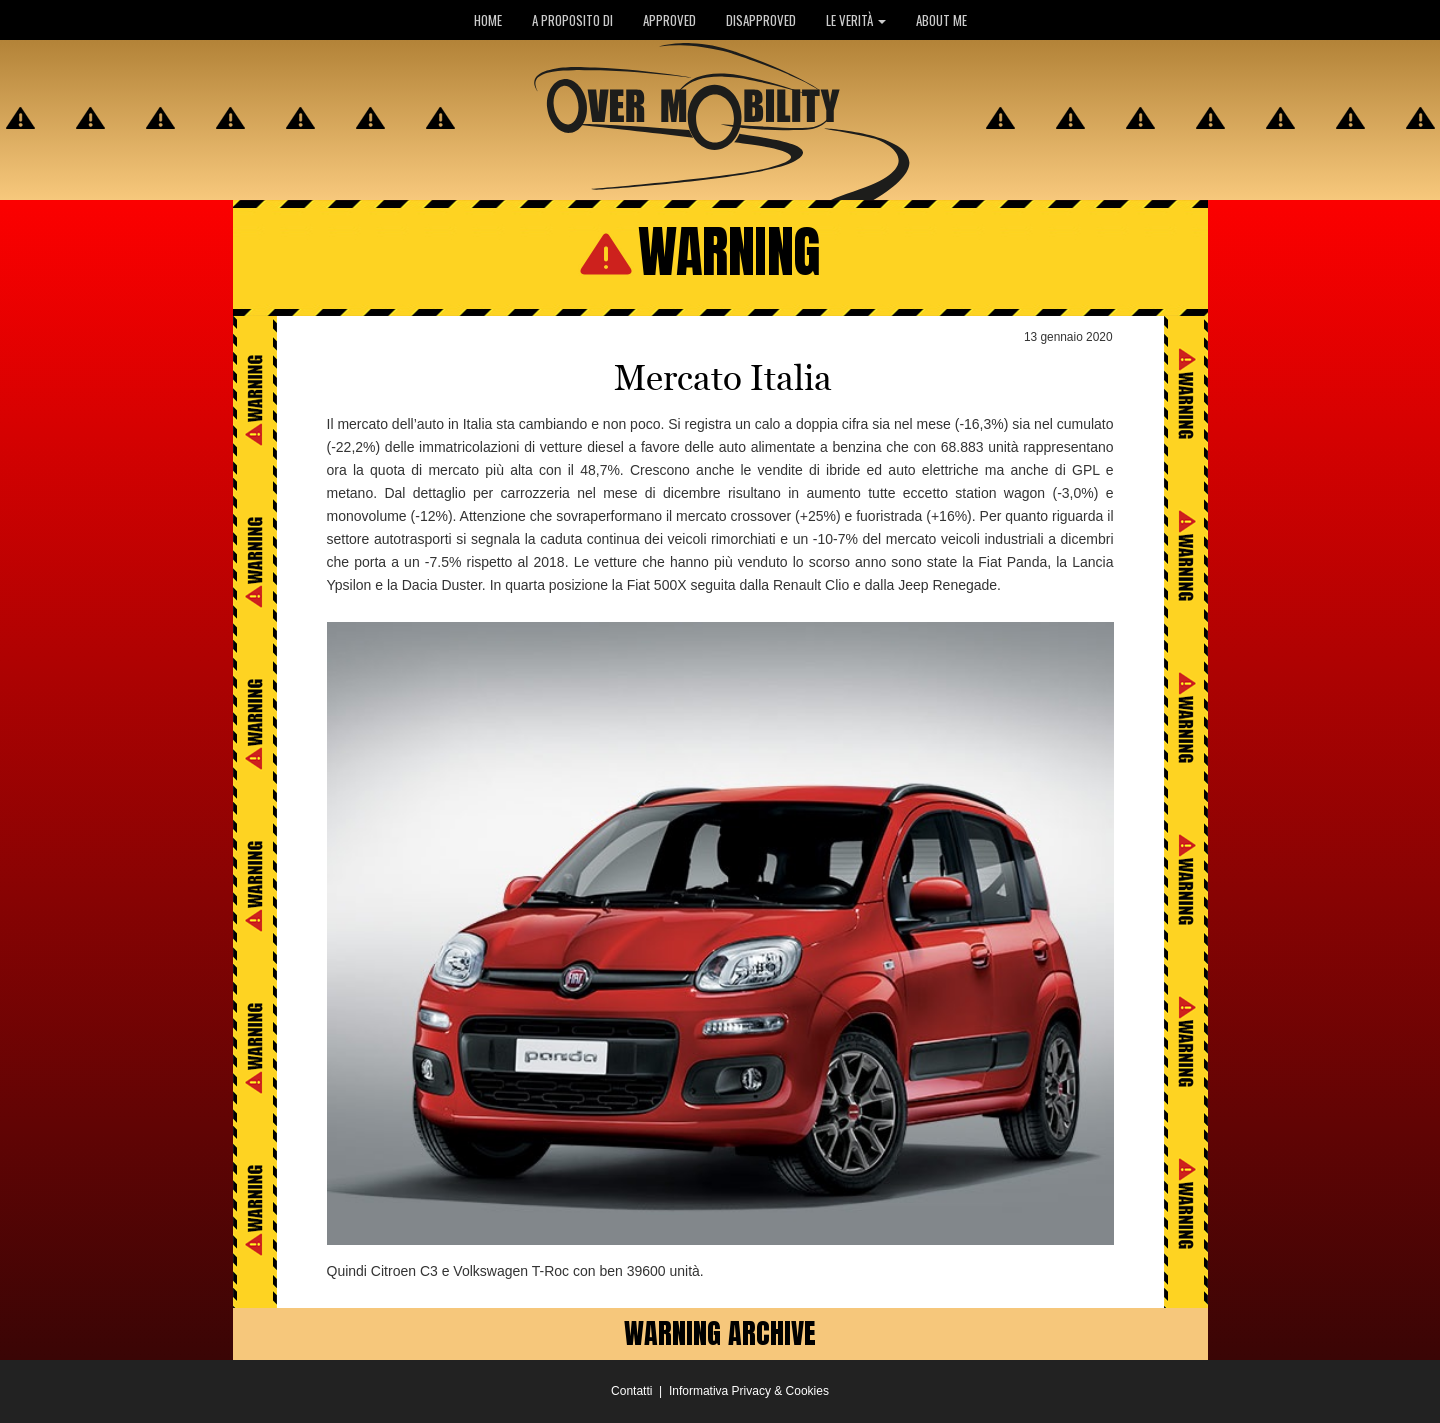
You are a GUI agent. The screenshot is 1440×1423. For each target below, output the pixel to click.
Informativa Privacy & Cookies (749, 1391)
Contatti (631, 1391)
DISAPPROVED (761, 20)
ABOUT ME (941, 20)
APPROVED (669, 20)
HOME (488, 20)
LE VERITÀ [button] (856, 20)
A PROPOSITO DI (572, 20)
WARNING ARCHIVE (720, 1333)
